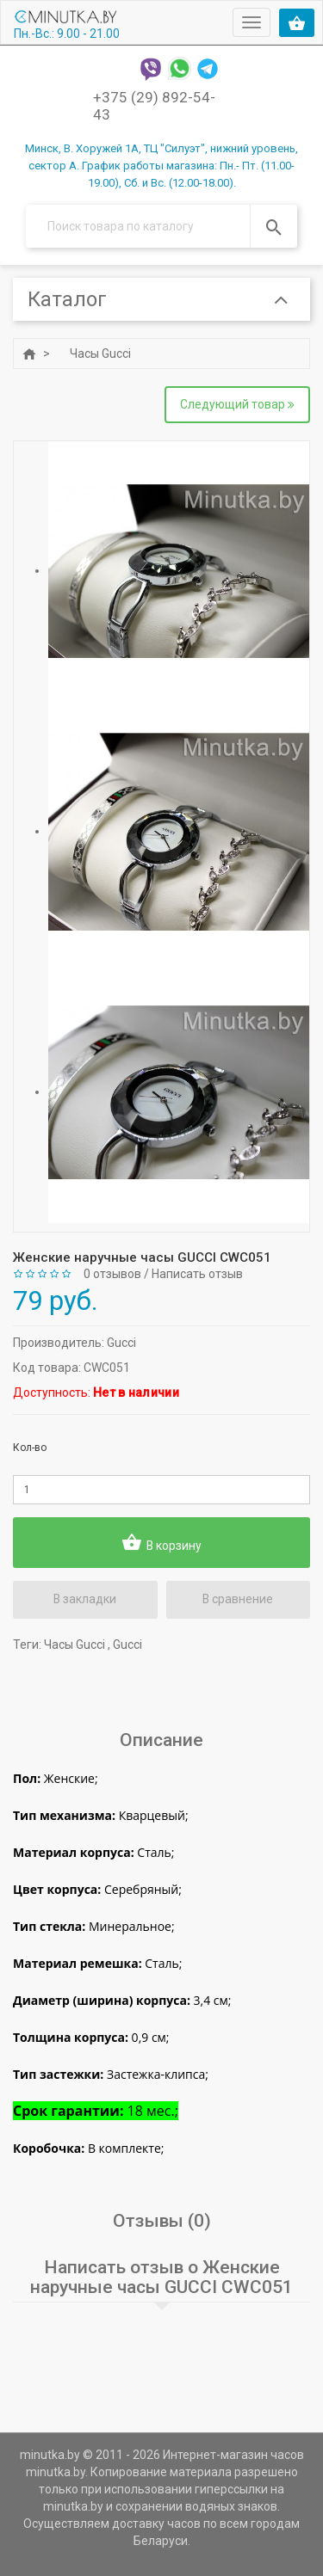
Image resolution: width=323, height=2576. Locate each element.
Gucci (121, 1342)
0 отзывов (112, 1275)
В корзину (161, 1543)
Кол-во (30, 1448)
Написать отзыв (197, 1275)
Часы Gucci (100, 353)
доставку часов (156, 2524)
